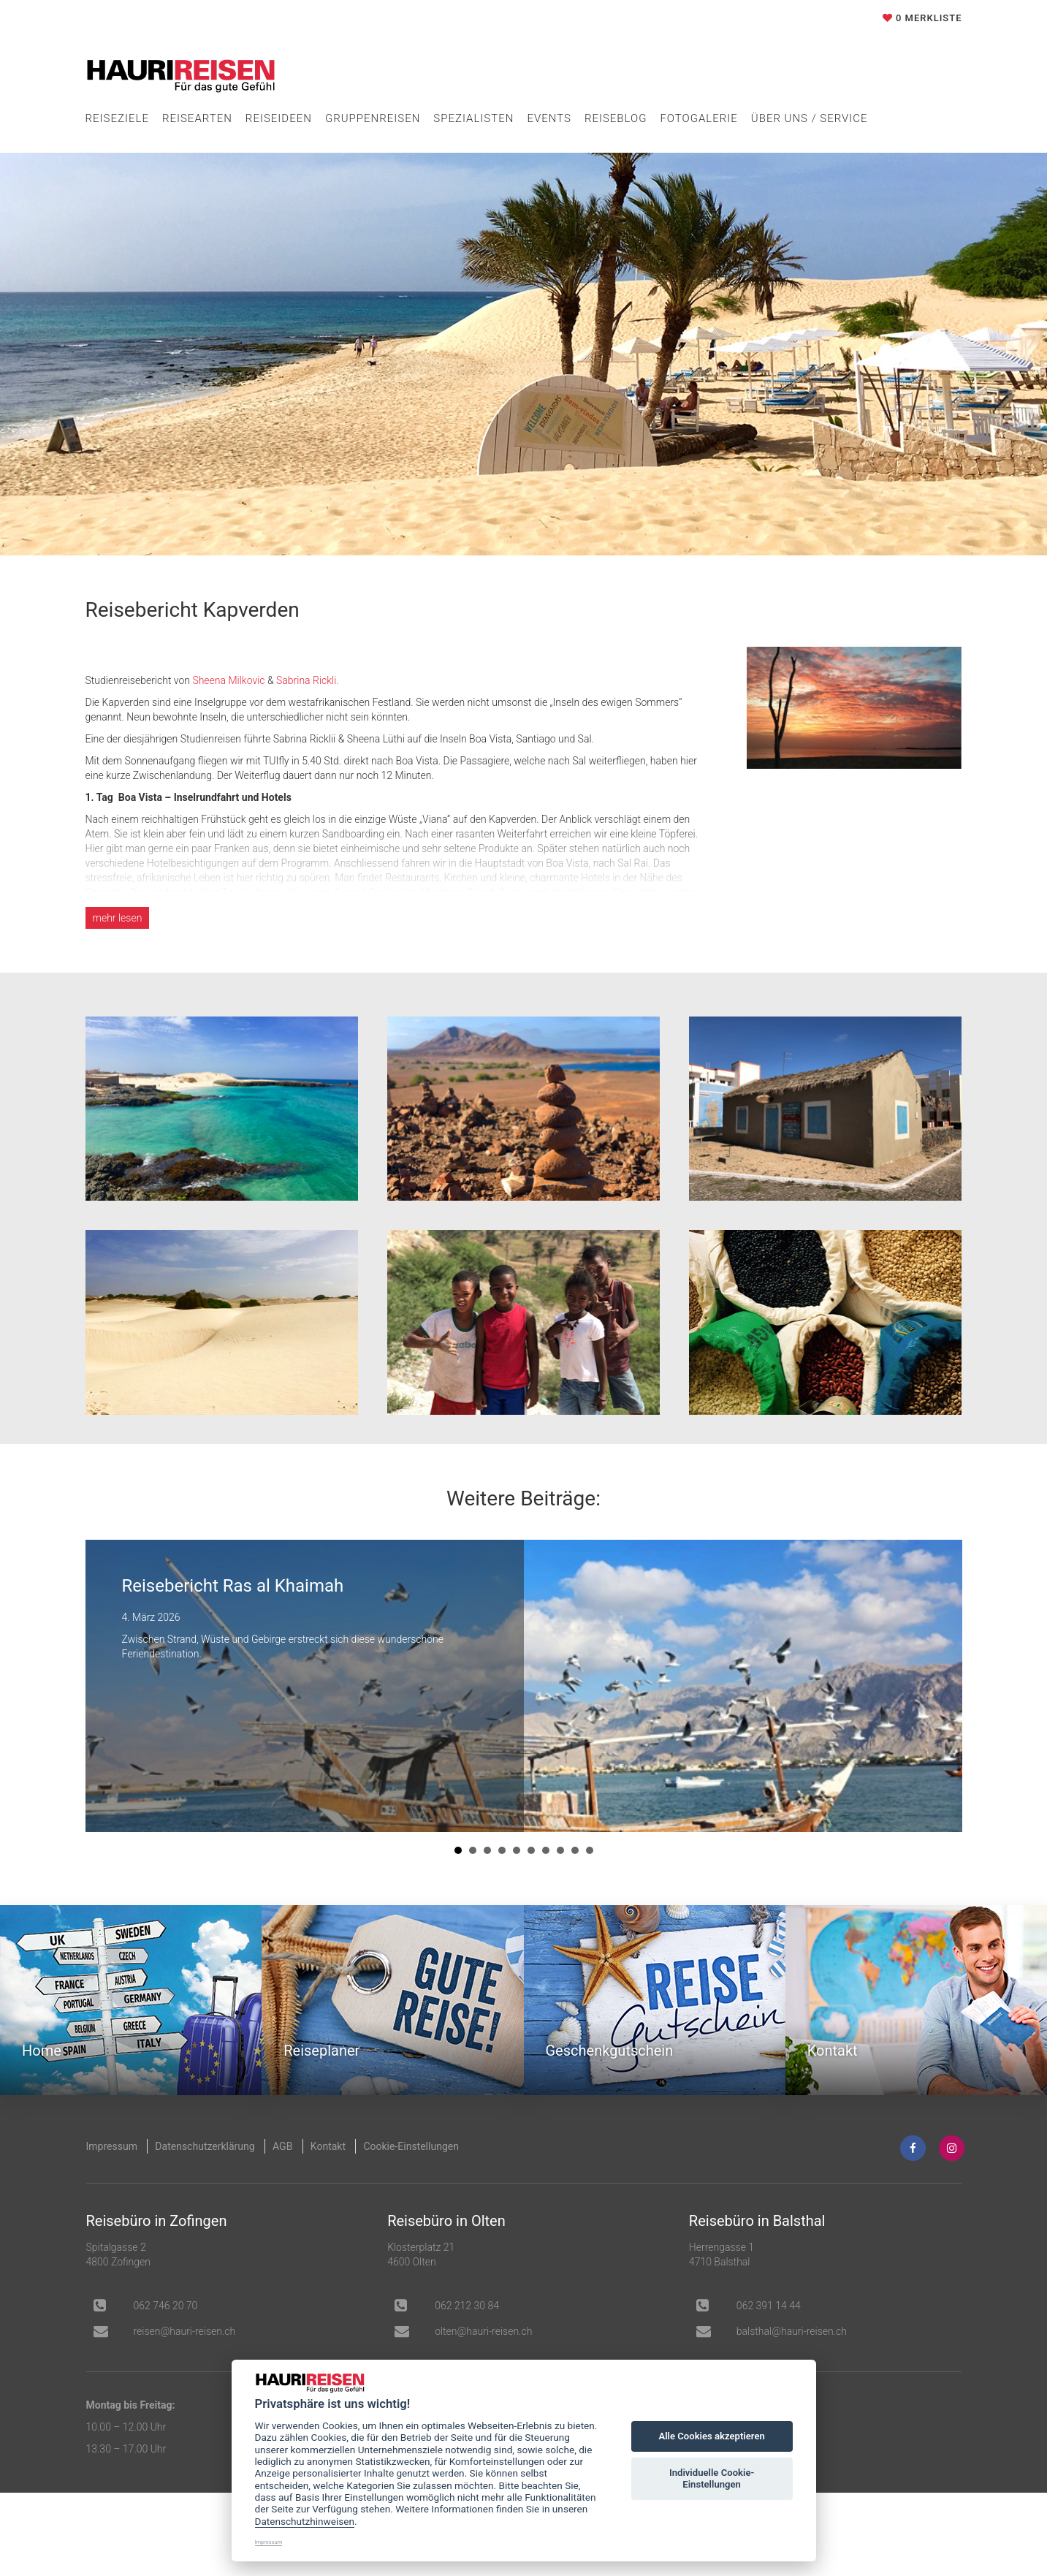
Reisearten (197, 118)
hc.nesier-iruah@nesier (185, 2331)
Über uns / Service (809, 118)
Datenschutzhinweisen (305, 2521)
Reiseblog (616, 118)
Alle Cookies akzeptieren (711, 2436)
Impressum (111, 2146)
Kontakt (328, 2146)
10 (589, 1850)
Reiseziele (117, 118)
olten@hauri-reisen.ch (483, 2331)
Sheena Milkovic (228, 680)
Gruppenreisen (372, 118)
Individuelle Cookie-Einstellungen (711, 2478)
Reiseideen (278, 118)
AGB (282, 2146)
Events (549, 118)
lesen (117, 918)
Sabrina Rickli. (307, 680)
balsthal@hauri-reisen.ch (791, 2331)
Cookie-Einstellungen (410, 2146)
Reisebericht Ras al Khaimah (233, 1586)
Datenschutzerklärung (204, 2146)
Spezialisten (473, 118)
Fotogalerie (698, 118)
